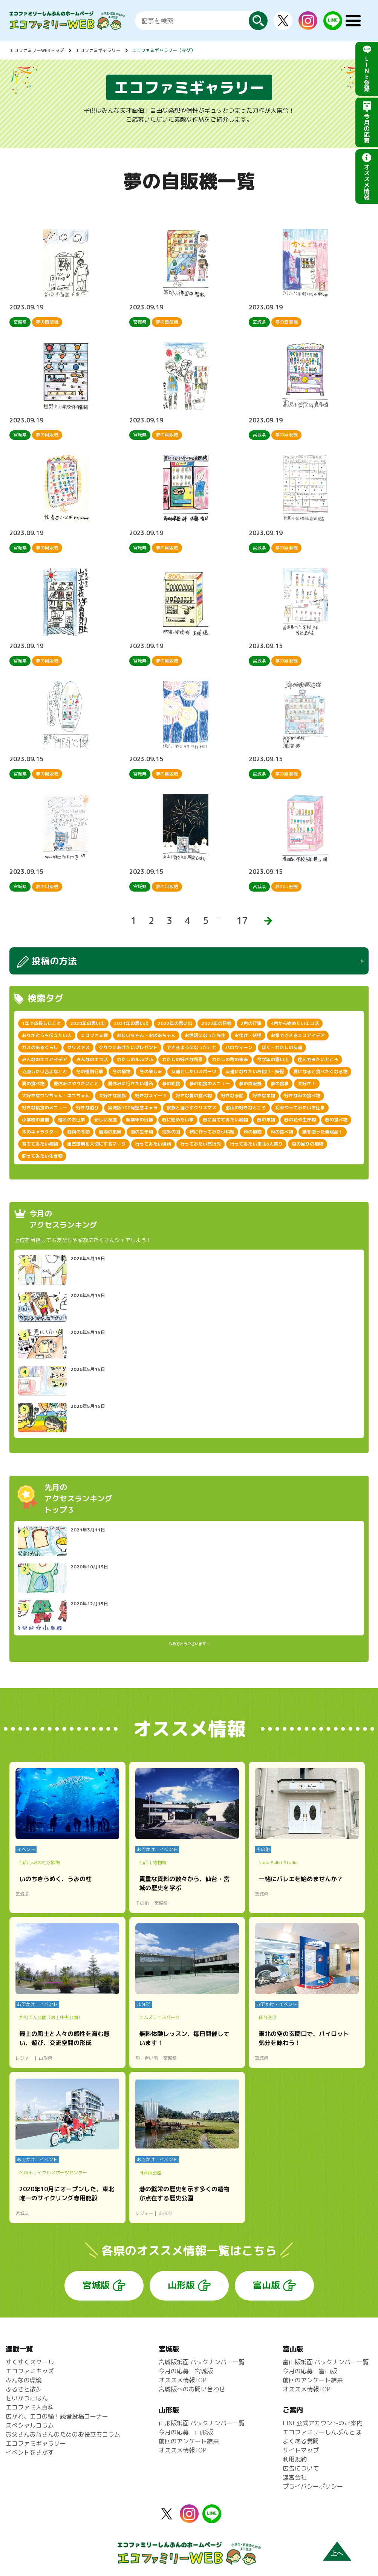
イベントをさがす (30, 2452)
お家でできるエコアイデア (298, 1035)
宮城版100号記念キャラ (133, 1107)
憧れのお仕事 (71, 1120)
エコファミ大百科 (30, 2407)
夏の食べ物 (33, 1083)
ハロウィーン (239, 1047)
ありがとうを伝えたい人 (47, 1035)
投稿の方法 (54, 961)
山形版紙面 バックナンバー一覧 (202, 2423)
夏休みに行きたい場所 (130, 1083)
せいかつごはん (27, 2398)
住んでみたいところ (318, 1059)
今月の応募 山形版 (186, 2432)
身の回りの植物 (307, 1144)
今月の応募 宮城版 (186, 2371)
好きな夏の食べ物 (194, 1095)
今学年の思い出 (273, 1059)
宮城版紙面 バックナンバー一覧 (202, 2362)
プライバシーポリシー (313, 2486)
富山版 (266, 2285)
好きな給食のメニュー (44, 1107)
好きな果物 (264, 1095)
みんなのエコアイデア (44, 1059)
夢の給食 (171, 1083)
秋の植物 (252, 1132)
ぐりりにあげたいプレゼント (128, 1047)
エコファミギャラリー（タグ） (163, 50)
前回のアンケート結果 (189, 2441)
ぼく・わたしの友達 (282, 1047)
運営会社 (295, 2477)
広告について (301, 2468)
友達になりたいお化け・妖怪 (254, 1071)
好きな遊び (87, 1107)
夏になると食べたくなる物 (320, 1071)
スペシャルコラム (30, 2425)
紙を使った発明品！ (322, 1132)
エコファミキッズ (30, 2371)
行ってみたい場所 (153, 1144)
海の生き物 (141, 1132)
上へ (337, 2553)
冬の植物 (121, 1071)
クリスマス (78, 1047)
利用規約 (295, 2459)
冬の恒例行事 (89, 1071)
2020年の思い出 (87, 1023)
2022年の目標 (216, 1023)
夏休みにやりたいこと (76, 1083)
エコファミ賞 (94, 1035)
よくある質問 (301, 2441)
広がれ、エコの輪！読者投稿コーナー (57, 2416)
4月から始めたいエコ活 (295, 1023)
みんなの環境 (24, 2380)
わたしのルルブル (135, 1059)
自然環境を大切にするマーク (96, 1144)
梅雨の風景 (110, 1132)
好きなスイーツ (151, 1095)
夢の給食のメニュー (209, 1083)
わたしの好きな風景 (182, 1059)
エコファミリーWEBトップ (36, 50)
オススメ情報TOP (183, 2380)
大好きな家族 (112, 1095)
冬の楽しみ (150, 1071)
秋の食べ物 (282, 1132)
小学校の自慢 (35, 1120)
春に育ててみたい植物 (225, 1120)
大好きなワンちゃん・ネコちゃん (56, 1095)
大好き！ (307, 1083)
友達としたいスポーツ (193, 1071)
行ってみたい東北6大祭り (256, 1144)
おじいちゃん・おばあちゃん (146, 1035)
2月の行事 (251, 1023)
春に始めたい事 (178, 1120)
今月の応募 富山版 (310, 2371)
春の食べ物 (336, 1120)
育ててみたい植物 (40, 1144)
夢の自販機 (250, 1083)
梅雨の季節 (78, 1132)
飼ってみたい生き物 (42, 1156)
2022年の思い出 (175, 1023)
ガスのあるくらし (40, 1047)
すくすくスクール (30, 2362)
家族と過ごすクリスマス (191, 1107)
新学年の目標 (139, 1120)
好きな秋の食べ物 (302, 1095)
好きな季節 (232, 1095)
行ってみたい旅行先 (200, 1144)
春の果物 (266, 1120)
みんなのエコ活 (92, 1059)
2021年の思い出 (131, 1023)
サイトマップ (301, 2450)
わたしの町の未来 (230, 1059)
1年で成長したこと (41, 1023)
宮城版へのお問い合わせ (192, 2389)
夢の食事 (280, 1083)
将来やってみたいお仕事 (300, 1107)
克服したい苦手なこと (44, 1071)
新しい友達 (105, 1120)
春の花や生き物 (300, 1120)
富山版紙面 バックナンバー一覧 (326, 2362)
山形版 (181, 2285)
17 (242, 920)
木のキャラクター (40, 1132)
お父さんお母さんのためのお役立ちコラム (63, 2434)
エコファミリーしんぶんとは (322, 2432)
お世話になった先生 (205, 1035)
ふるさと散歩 (24, 2389)
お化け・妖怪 (248, 1035)
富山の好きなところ (245, 1107)
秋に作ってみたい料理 (211, 1132)
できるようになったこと (191, 1047)
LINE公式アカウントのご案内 (323, 2423)
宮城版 (96, 2285)
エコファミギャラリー (98, 50)
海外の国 (171, 1132)
